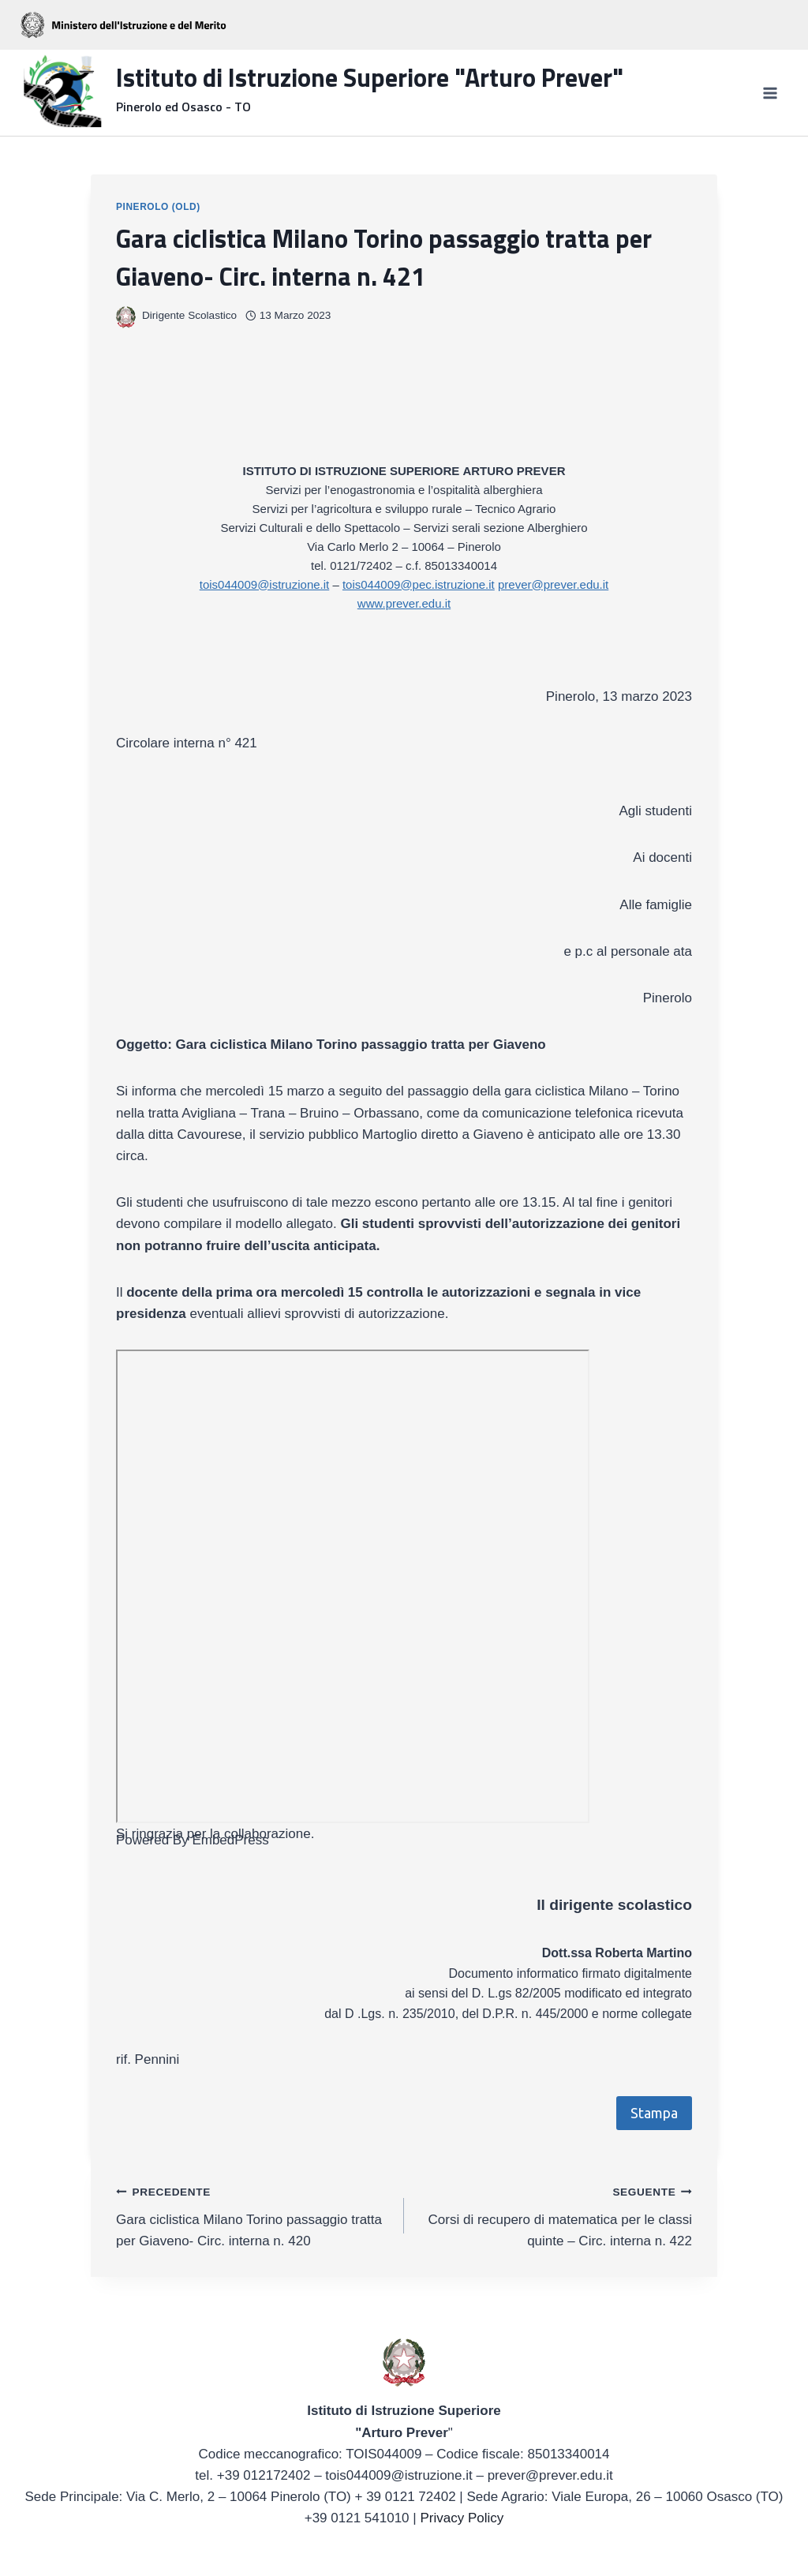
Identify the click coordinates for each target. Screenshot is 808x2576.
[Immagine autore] (126, 316)
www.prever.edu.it (404, 603)
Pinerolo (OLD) (158, 206)
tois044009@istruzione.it (265, 584)
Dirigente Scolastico (189, 315)
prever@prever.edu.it (553, 584)
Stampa (654, 2113)
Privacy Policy (461, 2517)
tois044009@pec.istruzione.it (418, 584)
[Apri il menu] (769, 92)
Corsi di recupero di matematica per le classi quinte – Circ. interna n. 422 (554, 2214)
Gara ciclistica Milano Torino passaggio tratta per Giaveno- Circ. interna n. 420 (253, 2214)
